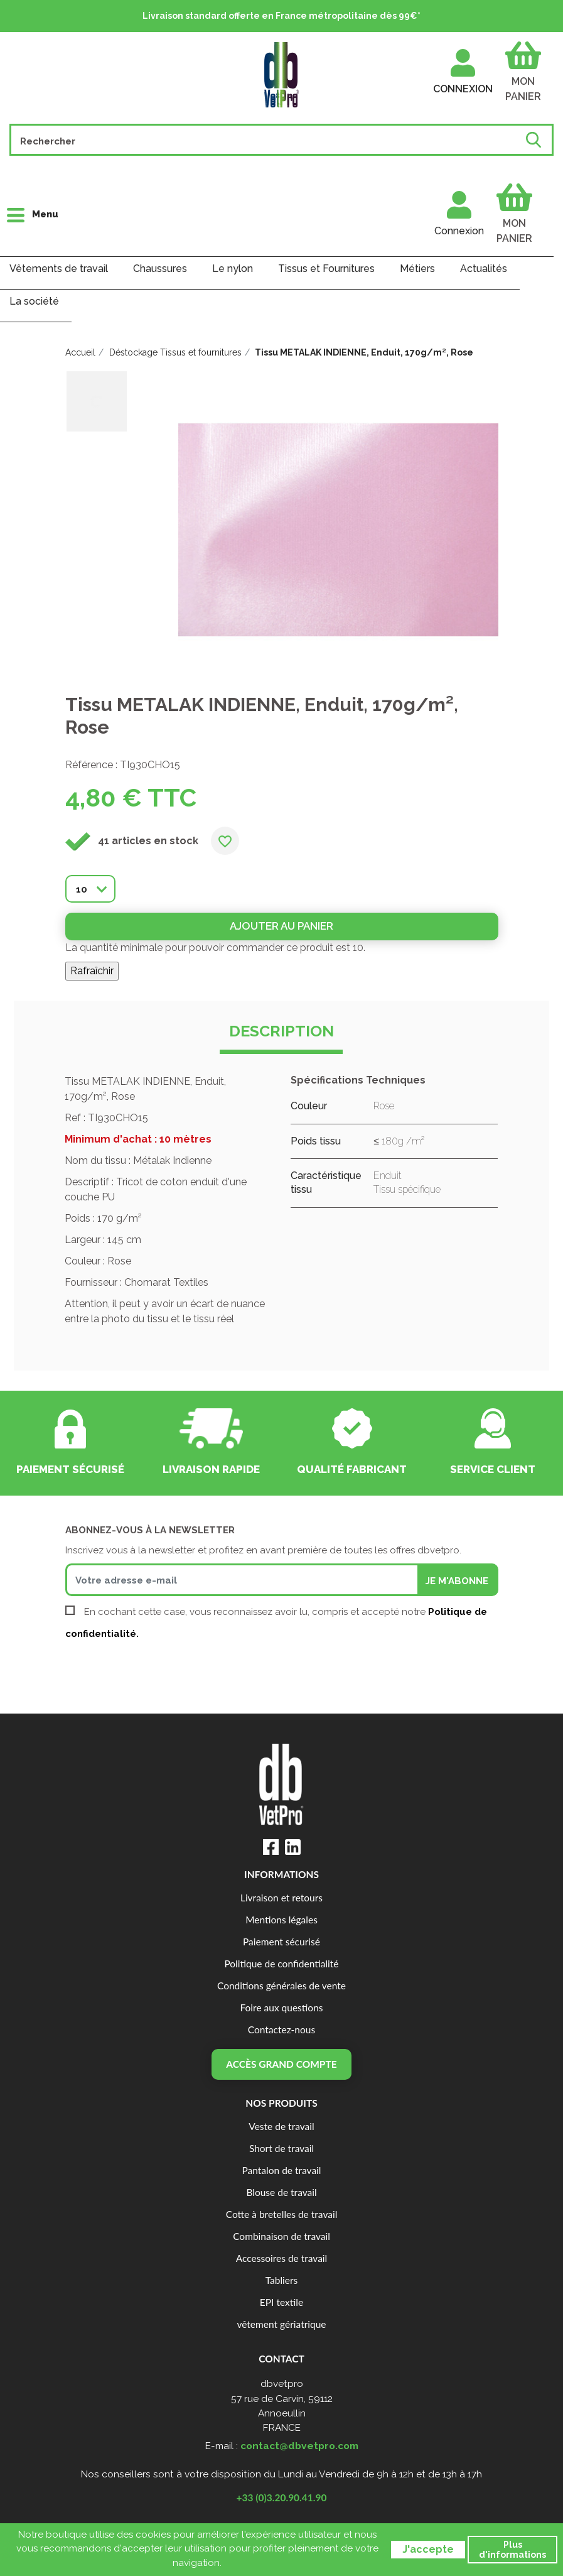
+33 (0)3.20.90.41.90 (282, 2497)
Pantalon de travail (281, 2170)
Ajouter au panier (281, 926)
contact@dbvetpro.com (299, 2446)
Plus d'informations (512, 2550)
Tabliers (281, 2280)
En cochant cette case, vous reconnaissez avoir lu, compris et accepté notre (276, 1622)
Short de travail (281, 2148)
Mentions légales (281, 1919)
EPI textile (281, 2302)
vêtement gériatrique (281, 2324)
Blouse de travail (281, 2192)
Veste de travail (281, 2126)
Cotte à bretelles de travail (282, 2214)
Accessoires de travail (281, 2258)
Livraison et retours (281, 1897)
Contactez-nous (281, 2029)
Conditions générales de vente (281, 1985)
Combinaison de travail (281, 2236)
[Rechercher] (268, 140)
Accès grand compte (281, 2064)
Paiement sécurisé (281, 1941)
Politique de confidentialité (281, 1963)
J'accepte (428, 2549)
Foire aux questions (281, 2007)
